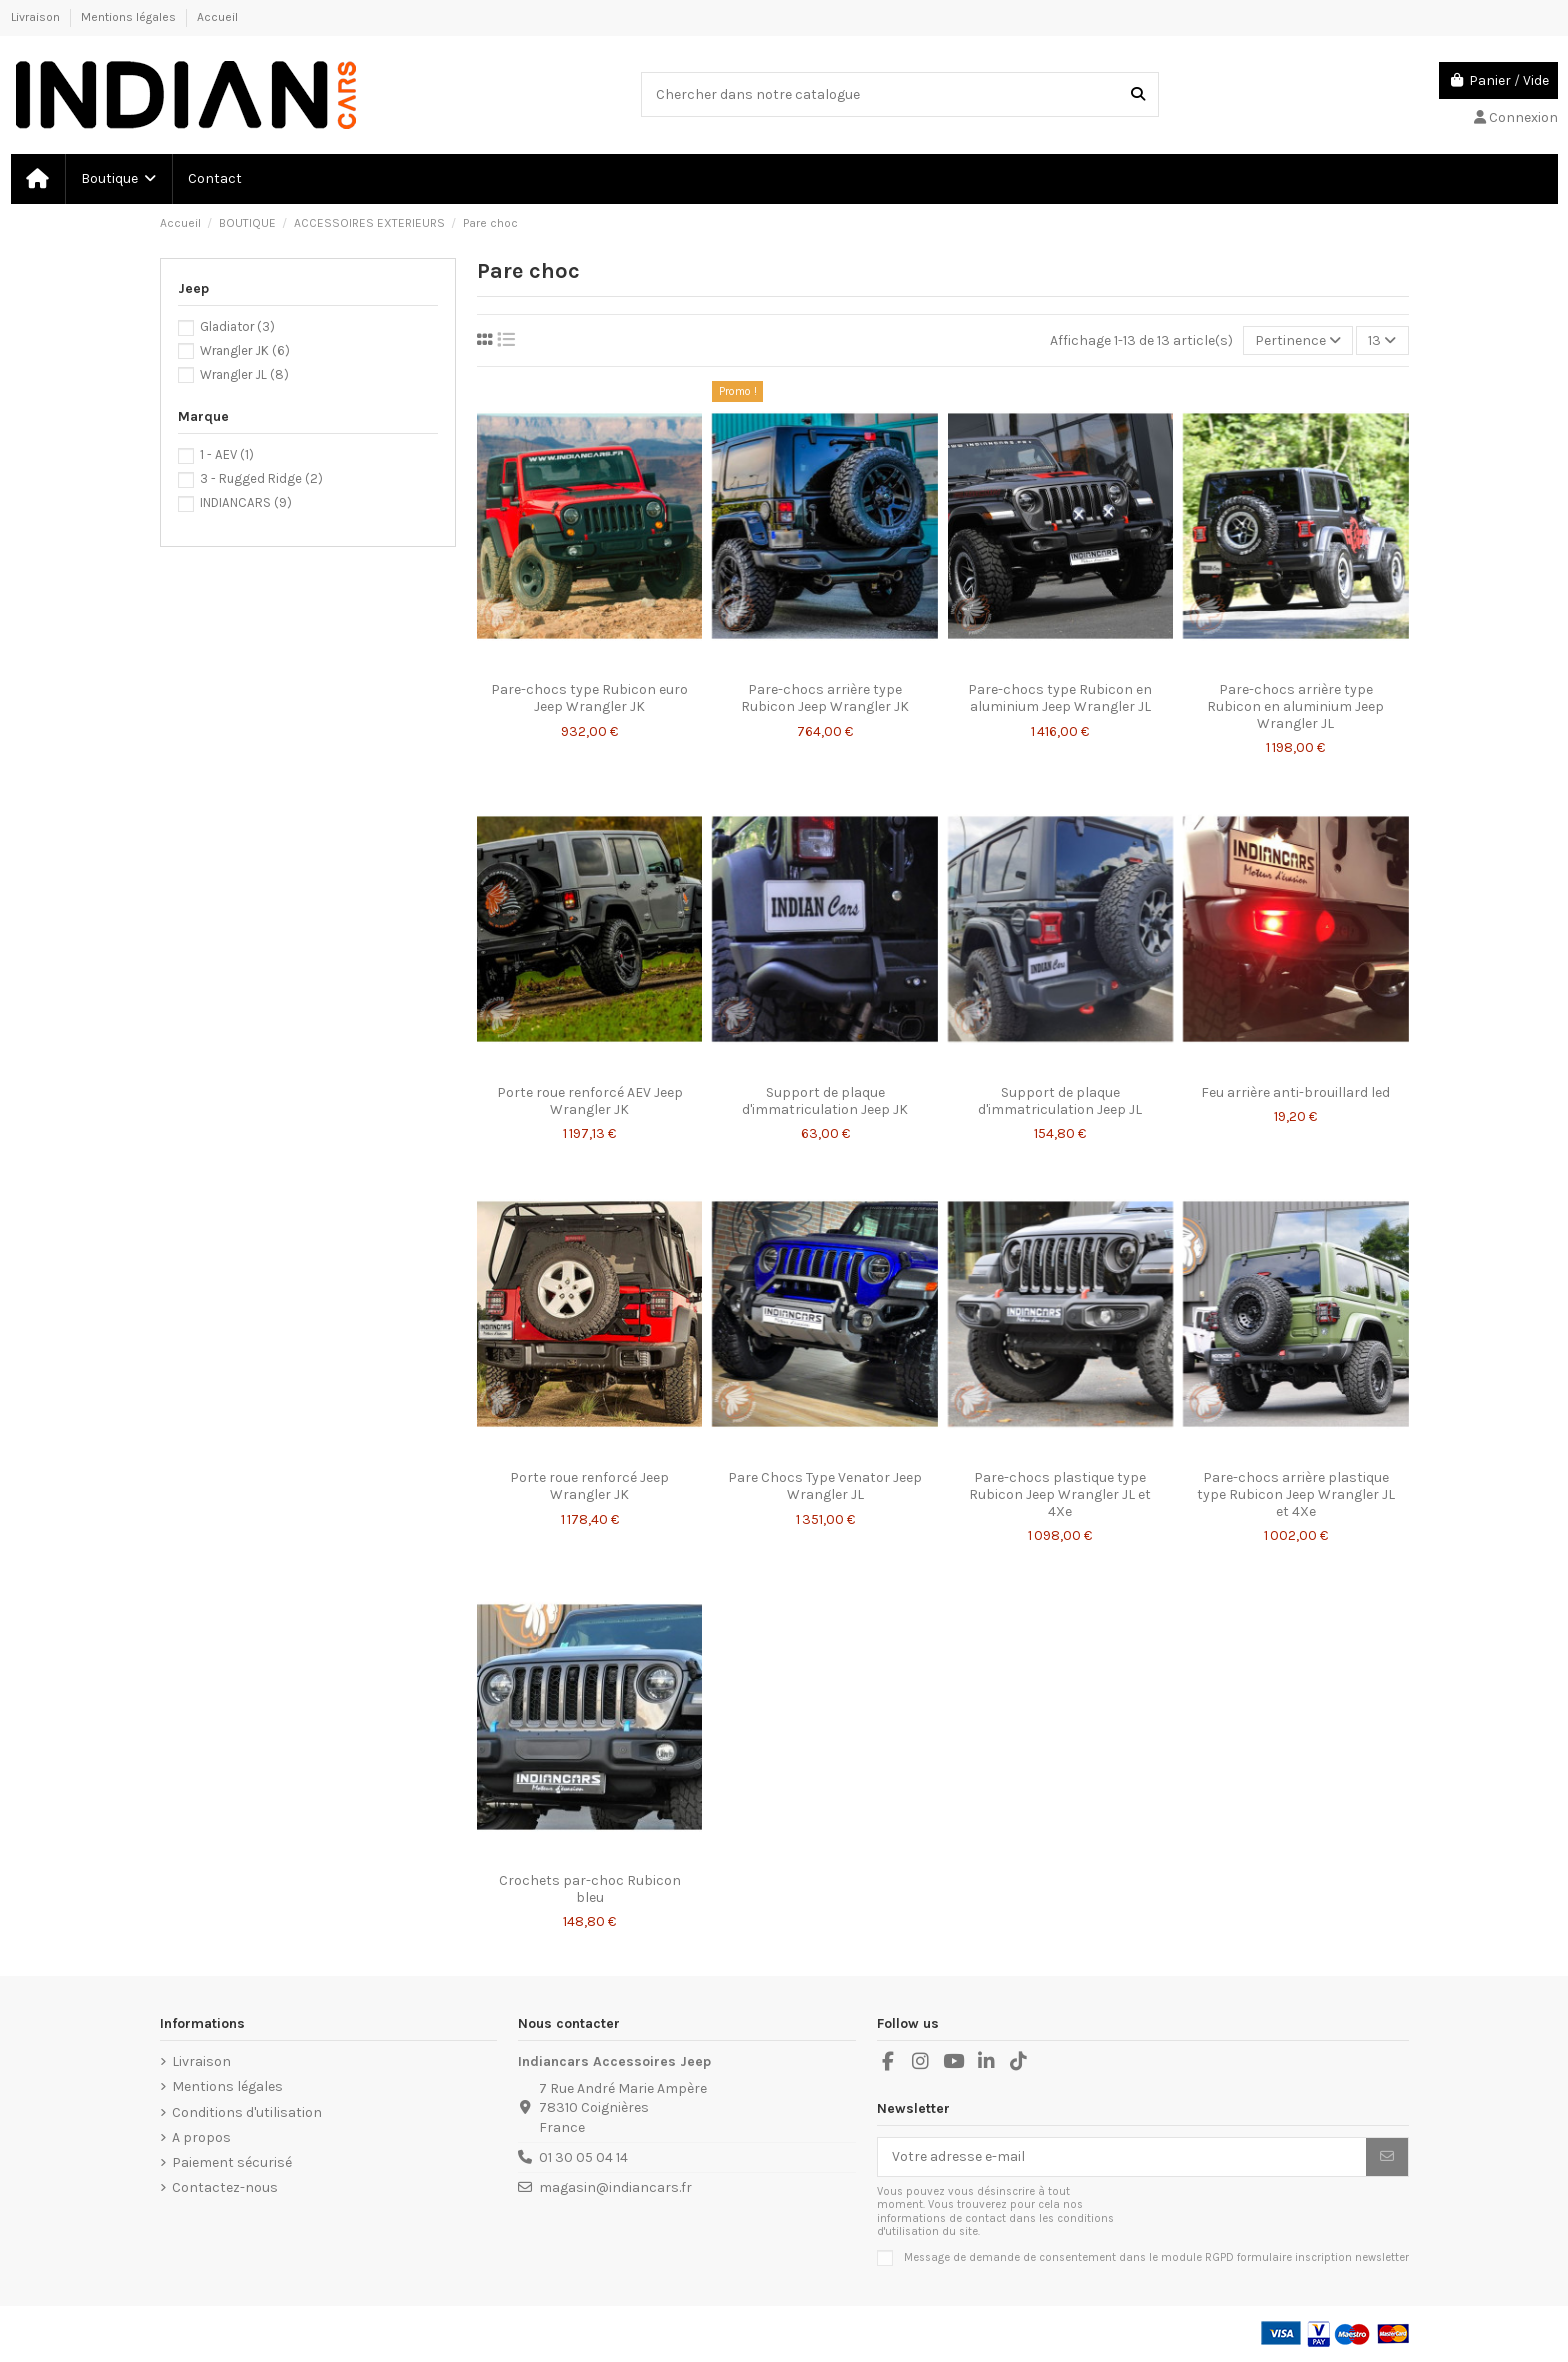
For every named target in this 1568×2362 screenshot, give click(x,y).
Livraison (37, 17)
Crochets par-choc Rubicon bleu (590, 1889)
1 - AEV (227, 454)
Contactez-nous (225, 2187)
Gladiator (237, 326)
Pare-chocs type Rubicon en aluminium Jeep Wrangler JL (1060, 698)
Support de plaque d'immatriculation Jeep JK (825, 1101)
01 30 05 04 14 (583, 2157)
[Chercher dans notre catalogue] (1138, 94)
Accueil (217, 17)
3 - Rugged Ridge (261, 478)
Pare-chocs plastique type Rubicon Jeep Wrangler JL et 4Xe (1060, 1494)
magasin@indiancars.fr (615, 2187)
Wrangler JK (245, 350)
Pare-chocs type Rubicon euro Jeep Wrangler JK (589, 698)
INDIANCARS (246, 502)
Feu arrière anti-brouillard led (1295, 1092)
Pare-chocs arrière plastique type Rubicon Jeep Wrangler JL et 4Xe (1296, 1494)
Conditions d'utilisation (247, 2112)
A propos (201, 2137)
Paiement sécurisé (232, 2162)
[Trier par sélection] (1298, 340)
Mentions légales (130, 17)
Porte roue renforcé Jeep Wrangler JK (589, 1486)
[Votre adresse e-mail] (1122, 2157)
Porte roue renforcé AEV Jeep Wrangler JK (590, 1101)
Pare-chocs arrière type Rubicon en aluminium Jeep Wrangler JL (1295, 706)
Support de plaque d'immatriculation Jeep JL (1060, 1101)
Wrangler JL (244, 374)
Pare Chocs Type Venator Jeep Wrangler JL (825, 1486)
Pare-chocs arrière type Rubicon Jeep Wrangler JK (825, 698)
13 (1382, 340)
